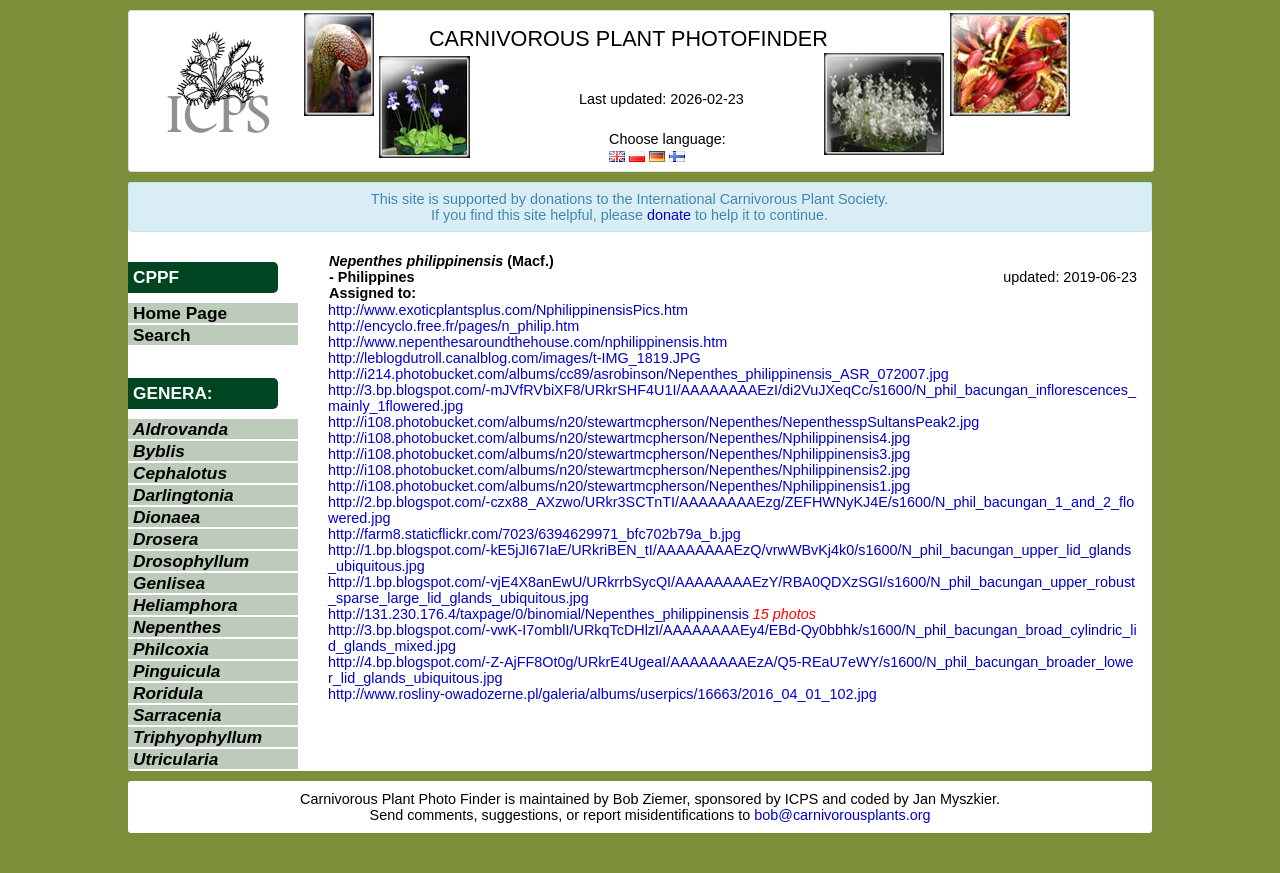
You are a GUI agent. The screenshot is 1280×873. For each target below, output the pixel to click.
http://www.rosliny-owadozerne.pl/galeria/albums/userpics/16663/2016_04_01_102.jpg (602, 694)
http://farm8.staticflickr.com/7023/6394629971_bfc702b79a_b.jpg (534, 534)
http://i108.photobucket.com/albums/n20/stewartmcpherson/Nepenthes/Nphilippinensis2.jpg (619, 470)
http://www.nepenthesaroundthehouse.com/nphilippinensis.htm (527, 342)
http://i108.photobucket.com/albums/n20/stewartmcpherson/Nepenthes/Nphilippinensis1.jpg (619, 486)
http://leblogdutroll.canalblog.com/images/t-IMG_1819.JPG (514, 358)
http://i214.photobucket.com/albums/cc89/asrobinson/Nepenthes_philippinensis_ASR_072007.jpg (638, 374)
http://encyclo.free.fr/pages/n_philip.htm (453, 326)
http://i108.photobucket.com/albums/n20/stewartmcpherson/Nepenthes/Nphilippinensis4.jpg (619, 438)
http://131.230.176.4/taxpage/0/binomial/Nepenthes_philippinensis (538, 614)
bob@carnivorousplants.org (842, 815)
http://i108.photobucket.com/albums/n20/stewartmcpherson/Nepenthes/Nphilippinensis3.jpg (619, 454)
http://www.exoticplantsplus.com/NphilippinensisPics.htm (508, 310)
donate (669, 215)
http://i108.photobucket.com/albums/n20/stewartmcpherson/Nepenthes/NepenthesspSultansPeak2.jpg (653, 422)
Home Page (180, 313)
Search (162, 335)
